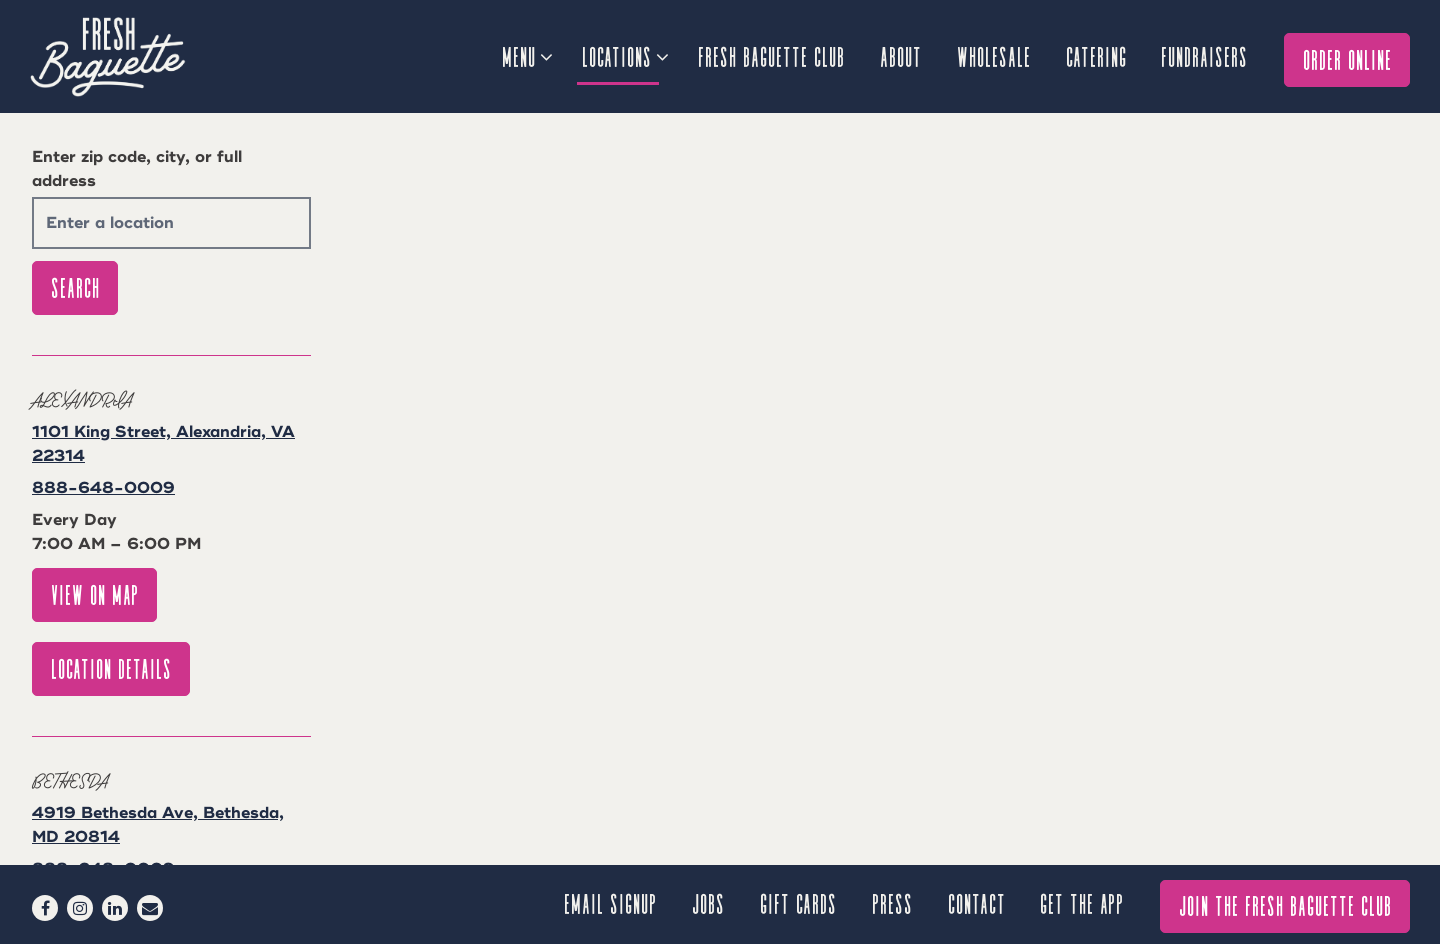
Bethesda (70, 780)
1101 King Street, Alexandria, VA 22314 (163, 444)
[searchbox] (171, 223)
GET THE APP (1083, 902)
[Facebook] (45, 908)
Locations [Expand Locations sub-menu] (624, 53)
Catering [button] (1097, 55)
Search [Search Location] (76, 286)
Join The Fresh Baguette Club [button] (1286, 904)
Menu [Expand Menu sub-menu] (526, 53)
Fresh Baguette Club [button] (772, 55)
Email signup (611, 902)
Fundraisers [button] (1205, 55)
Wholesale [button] (995, 55)
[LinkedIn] (115, 908)
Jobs (709, 902)
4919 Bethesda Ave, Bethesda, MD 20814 (158, 825)
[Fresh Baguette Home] (140, 56)
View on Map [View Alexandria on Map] (96, 593)
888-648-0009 (103, 488)
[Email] (150, 908)
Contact (978, 902)
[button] (926, 706)
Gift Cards (799, 902)
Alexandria (82, 399)
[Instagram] (80, 908)
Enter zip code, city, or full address (137, 169)
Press (893, 902)
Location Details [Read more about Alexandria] (112, 667)
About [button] (902, 55)
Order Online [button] (1348, 58)
